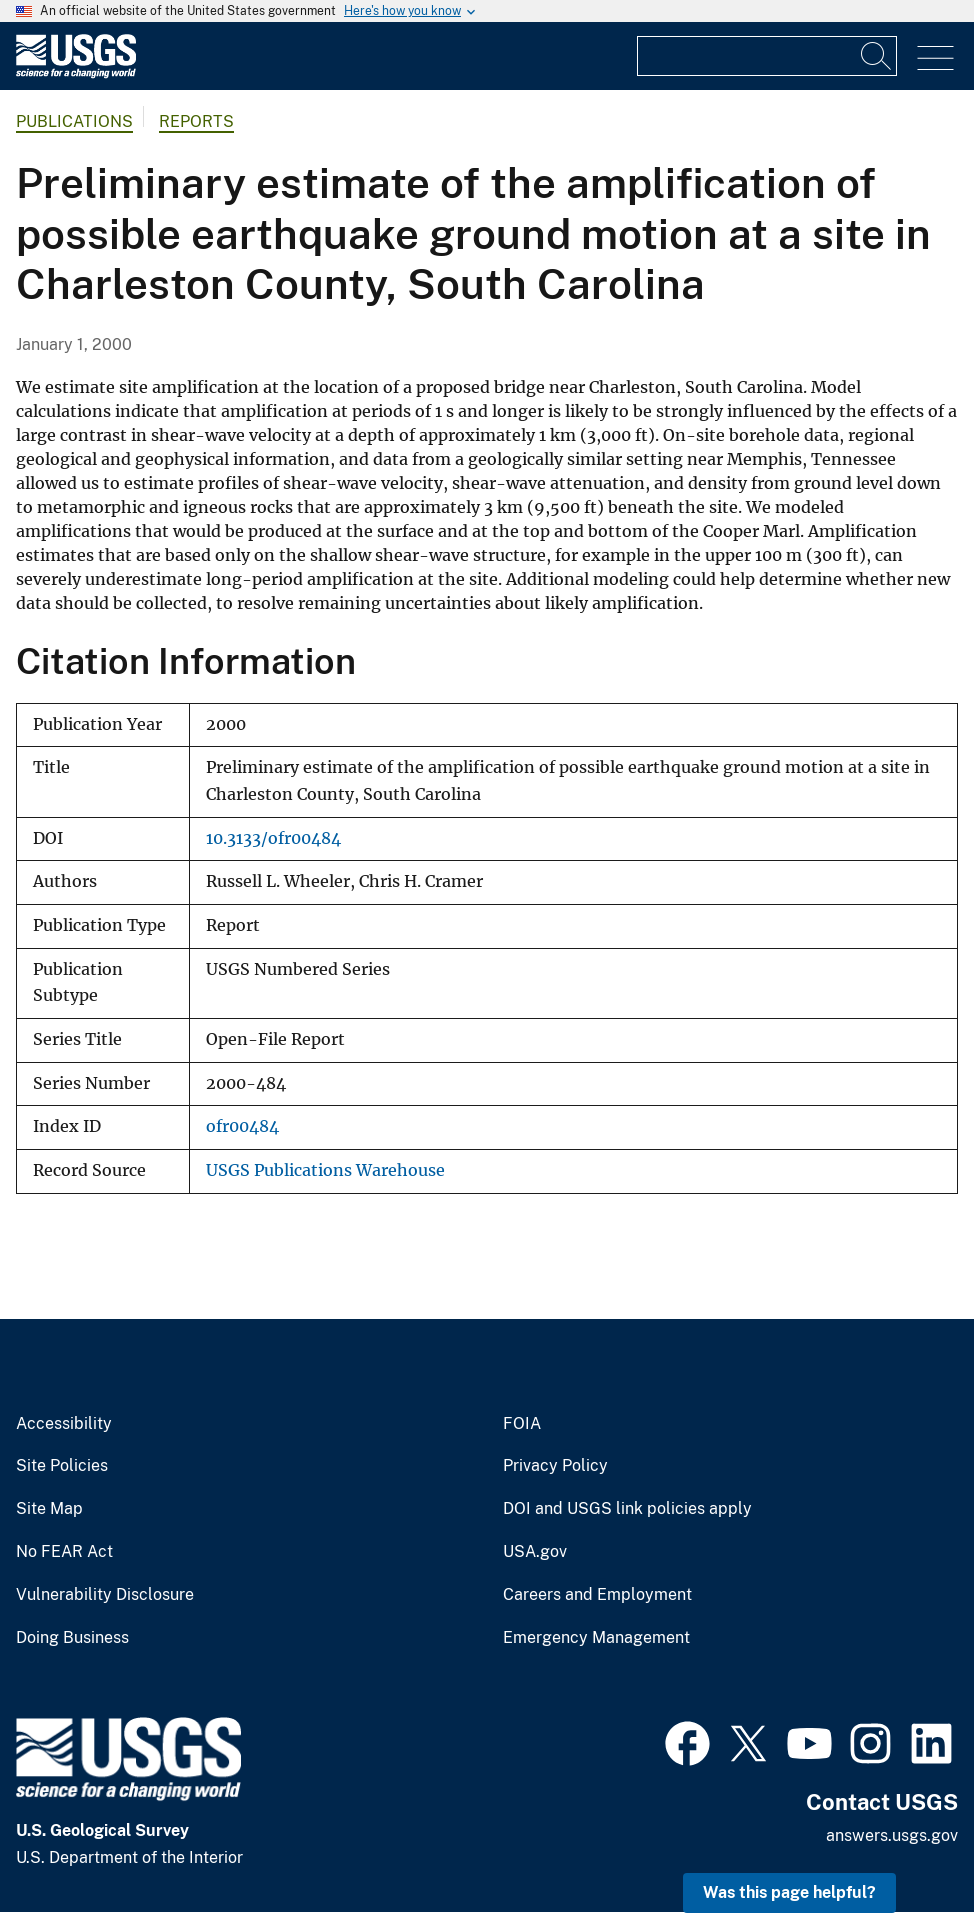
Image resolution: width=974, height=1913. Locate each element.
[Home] (76, 73)
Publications (74, 121)
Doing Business (72, 1638)
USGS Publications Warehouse (325, 1170)
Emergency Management (596, 1638)
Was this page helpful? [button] (789, 1892)
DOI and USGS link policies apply (627, 1509)
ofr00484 (242, 1126)
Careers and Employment (597, 1595)
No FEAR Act (64, 1552)
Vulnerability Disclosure (105, 1595)
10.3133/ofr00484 (273, 838)
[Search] (877, 56)
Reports (196, 121)
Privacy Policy (555, 1466)
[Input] (767, 56)
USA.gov (535, 1552)
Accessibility (64, 1424)
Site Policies (62, 1466)
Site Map (49, 1509)
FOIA (522, 1424)
